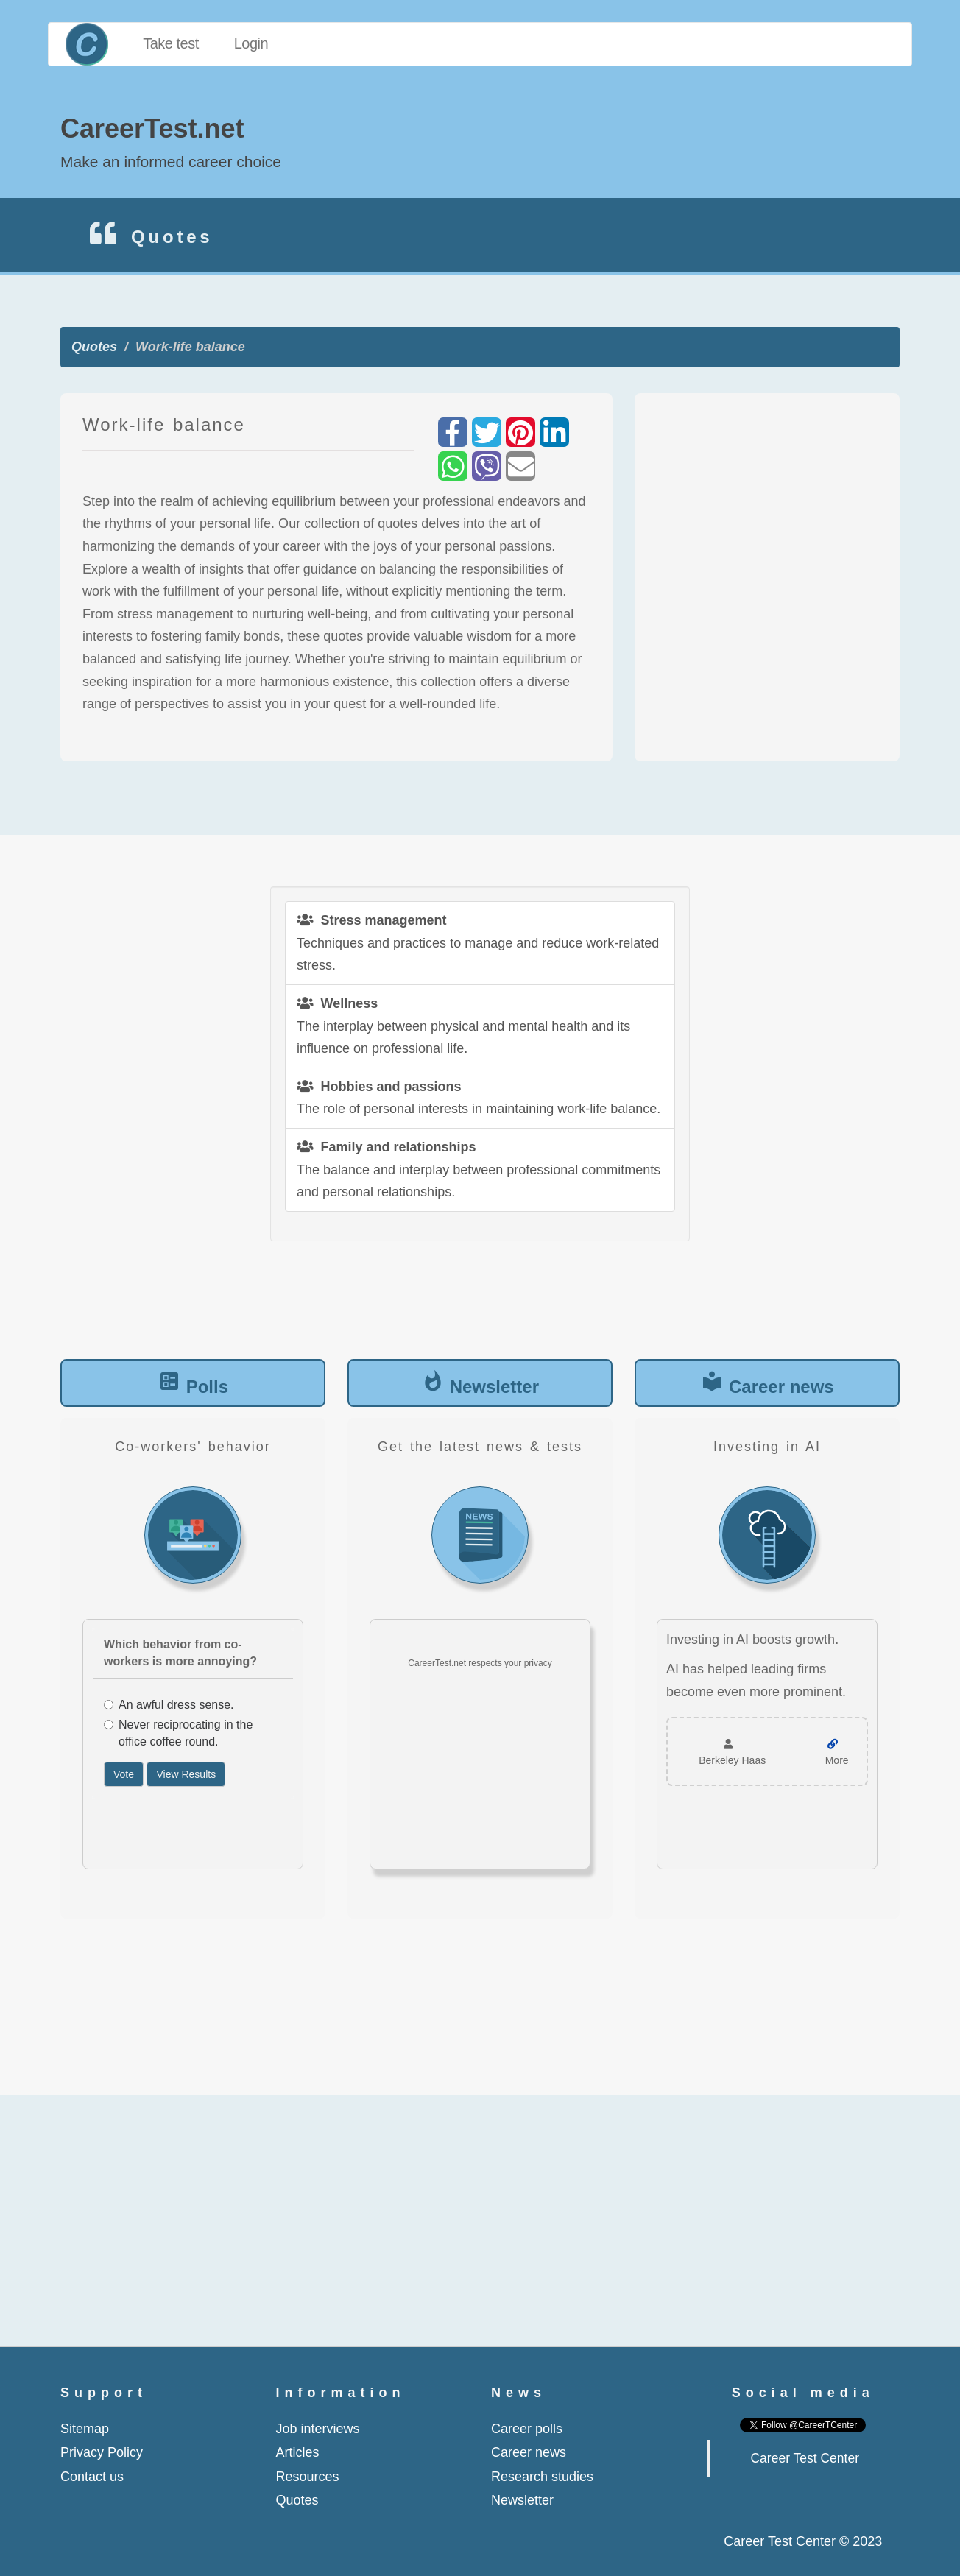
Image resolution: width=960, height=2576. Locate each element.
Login (251, 43)
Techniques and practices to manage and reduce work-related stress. (478, 943)
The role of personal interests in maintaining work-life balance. (478, 1098)
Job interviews (318, 2428)
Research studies (542, 2476)
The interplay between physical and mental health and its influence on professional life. (463, 1026)
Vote (123, 1774)
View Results (186, 1774)
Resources (307, 2476)
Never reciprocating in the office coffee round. (178, 1733)
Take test (171, 43)
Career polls (526, 2428)
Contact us (92, 2476)
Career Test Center (804, 2458)
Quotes (94, 346)
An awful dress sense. (169, 1704)
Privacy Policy (101, 2452)
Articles (298, 2452)
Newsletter (494, 1387)
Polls (207, 1387)
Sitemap (84, 2428)
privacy (538, 1663)
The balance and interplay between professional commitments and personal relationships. (478, 1169)
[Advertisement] (767, 577)
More (837, 1760)
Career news (781, 1387)
